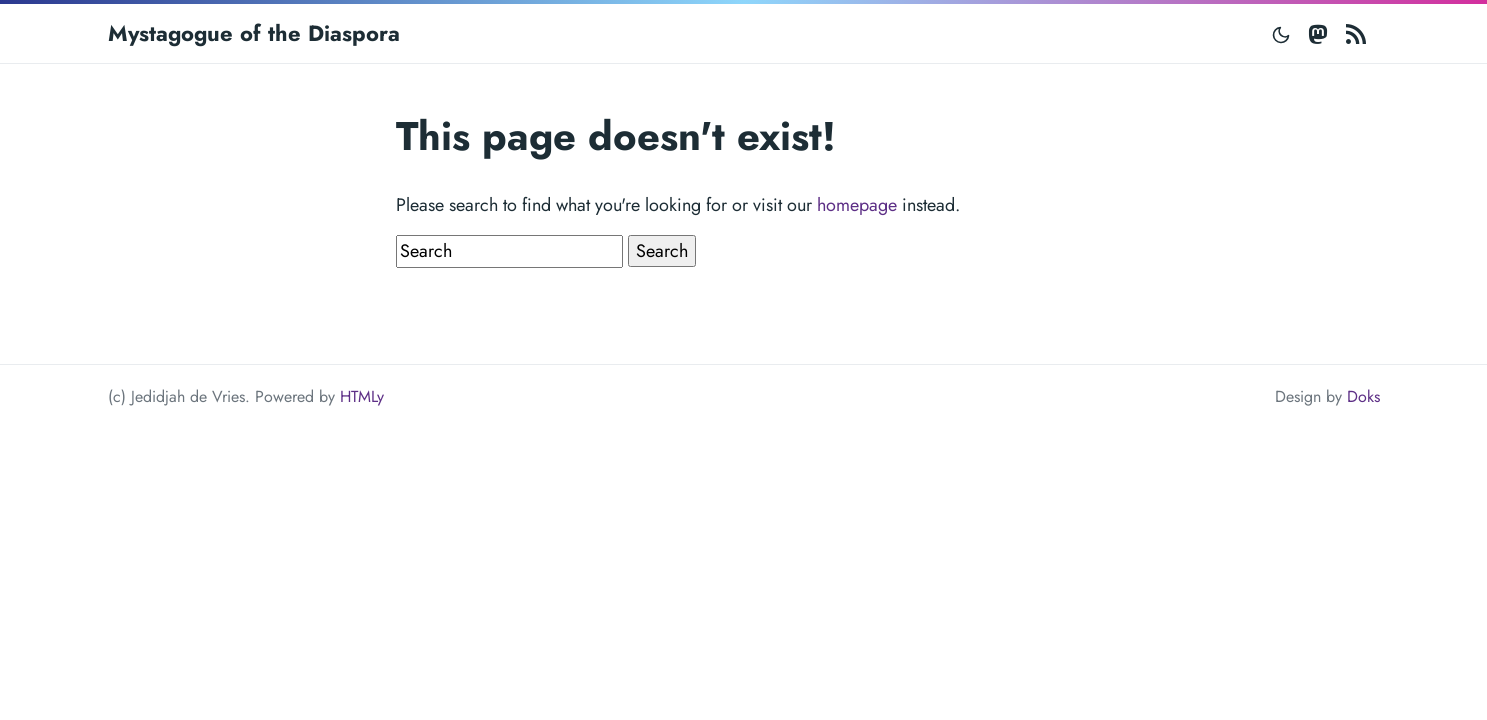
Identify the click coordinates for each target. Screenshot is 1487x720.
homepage (857, 205)
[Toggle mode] (1282, 33)
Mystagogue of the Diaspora (254, 33)
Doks (1363, 396)
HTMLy (362, 396)
